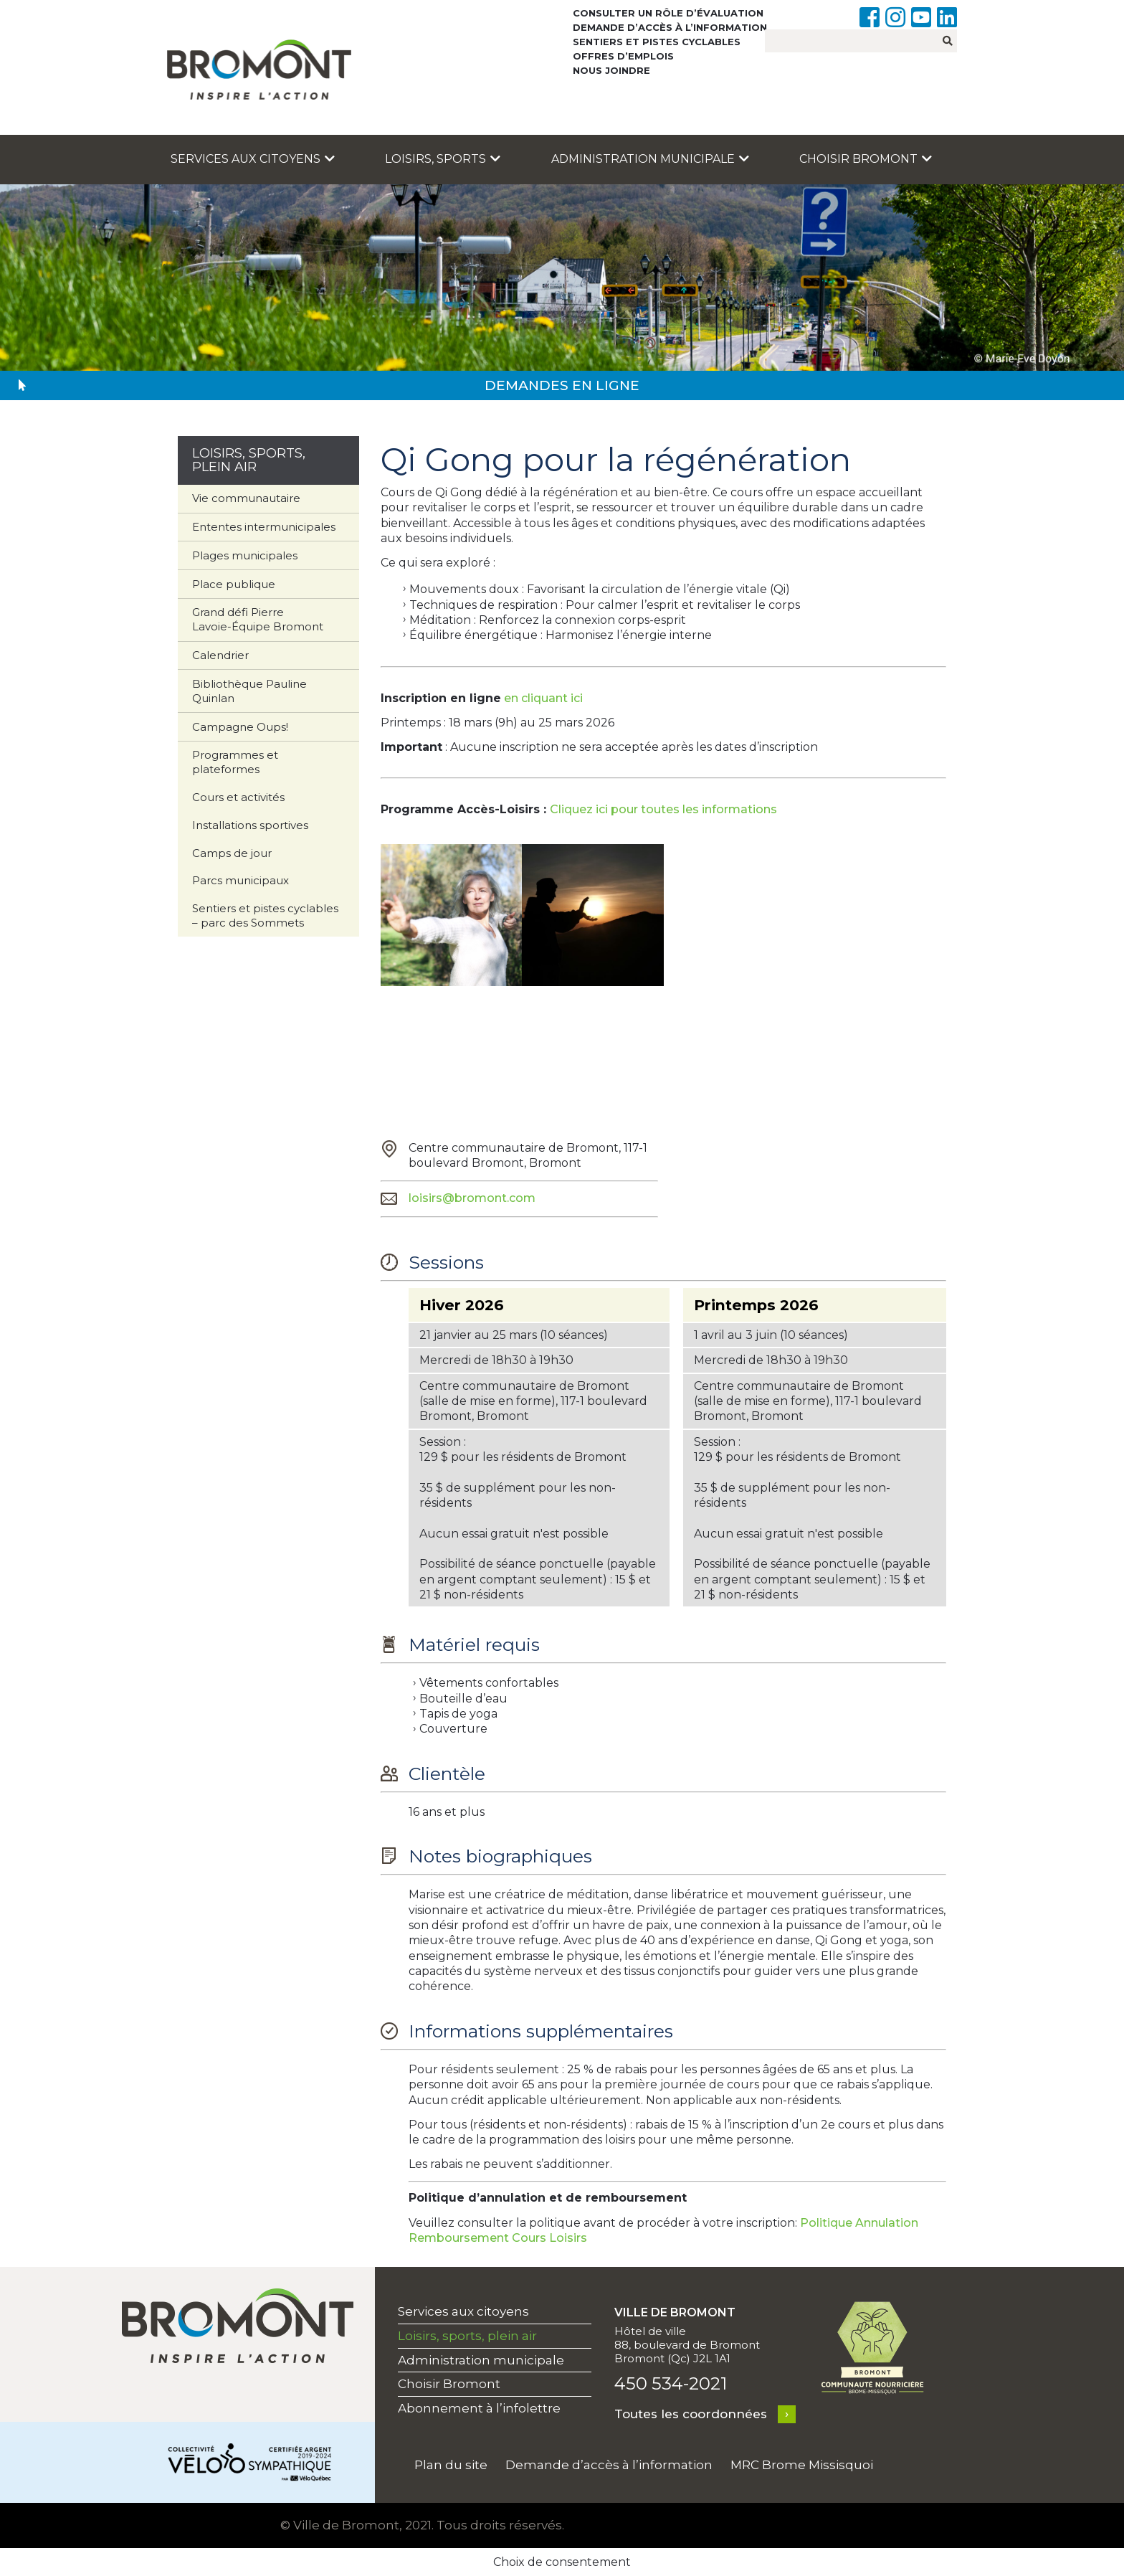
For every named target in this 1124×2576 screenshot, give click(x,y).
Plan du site (450, 2465)
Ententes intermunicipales (263, 527)
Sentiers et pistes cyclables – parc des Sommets (265, 915)
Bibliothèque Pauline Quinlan (249, 691)
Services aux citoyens (253, 159)
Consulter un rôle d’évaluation (668, 13)
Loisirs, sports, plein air (467, 2336)
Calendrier (220, 655)
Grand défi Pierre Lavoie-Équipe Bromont (257, 619)
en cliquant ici (543, 698)
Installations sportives (250, 825)
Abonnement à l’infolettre (479, 2408)
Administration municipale (650, 159)
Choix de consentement (562, 2562)
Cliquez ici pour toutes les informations (663, 809)
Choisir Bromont (865, 159)
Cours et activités (238, 797)
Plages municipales (244, 555)
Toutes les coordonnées (690, 2414)
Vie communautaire (246, 498)
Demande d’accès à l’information (670, 27)
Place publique (233, 584)
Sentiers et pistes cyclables (656, 41)
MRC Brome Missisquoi (801, 2465)
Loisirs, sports (442, 159)
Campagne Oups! (240, 727)
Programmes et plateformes (235, 762)
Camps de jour (232, 853)
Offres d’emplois (623, 56)
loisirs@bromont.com (472, 1198)
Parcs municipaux (240, 880)
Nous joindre (611, 70)
